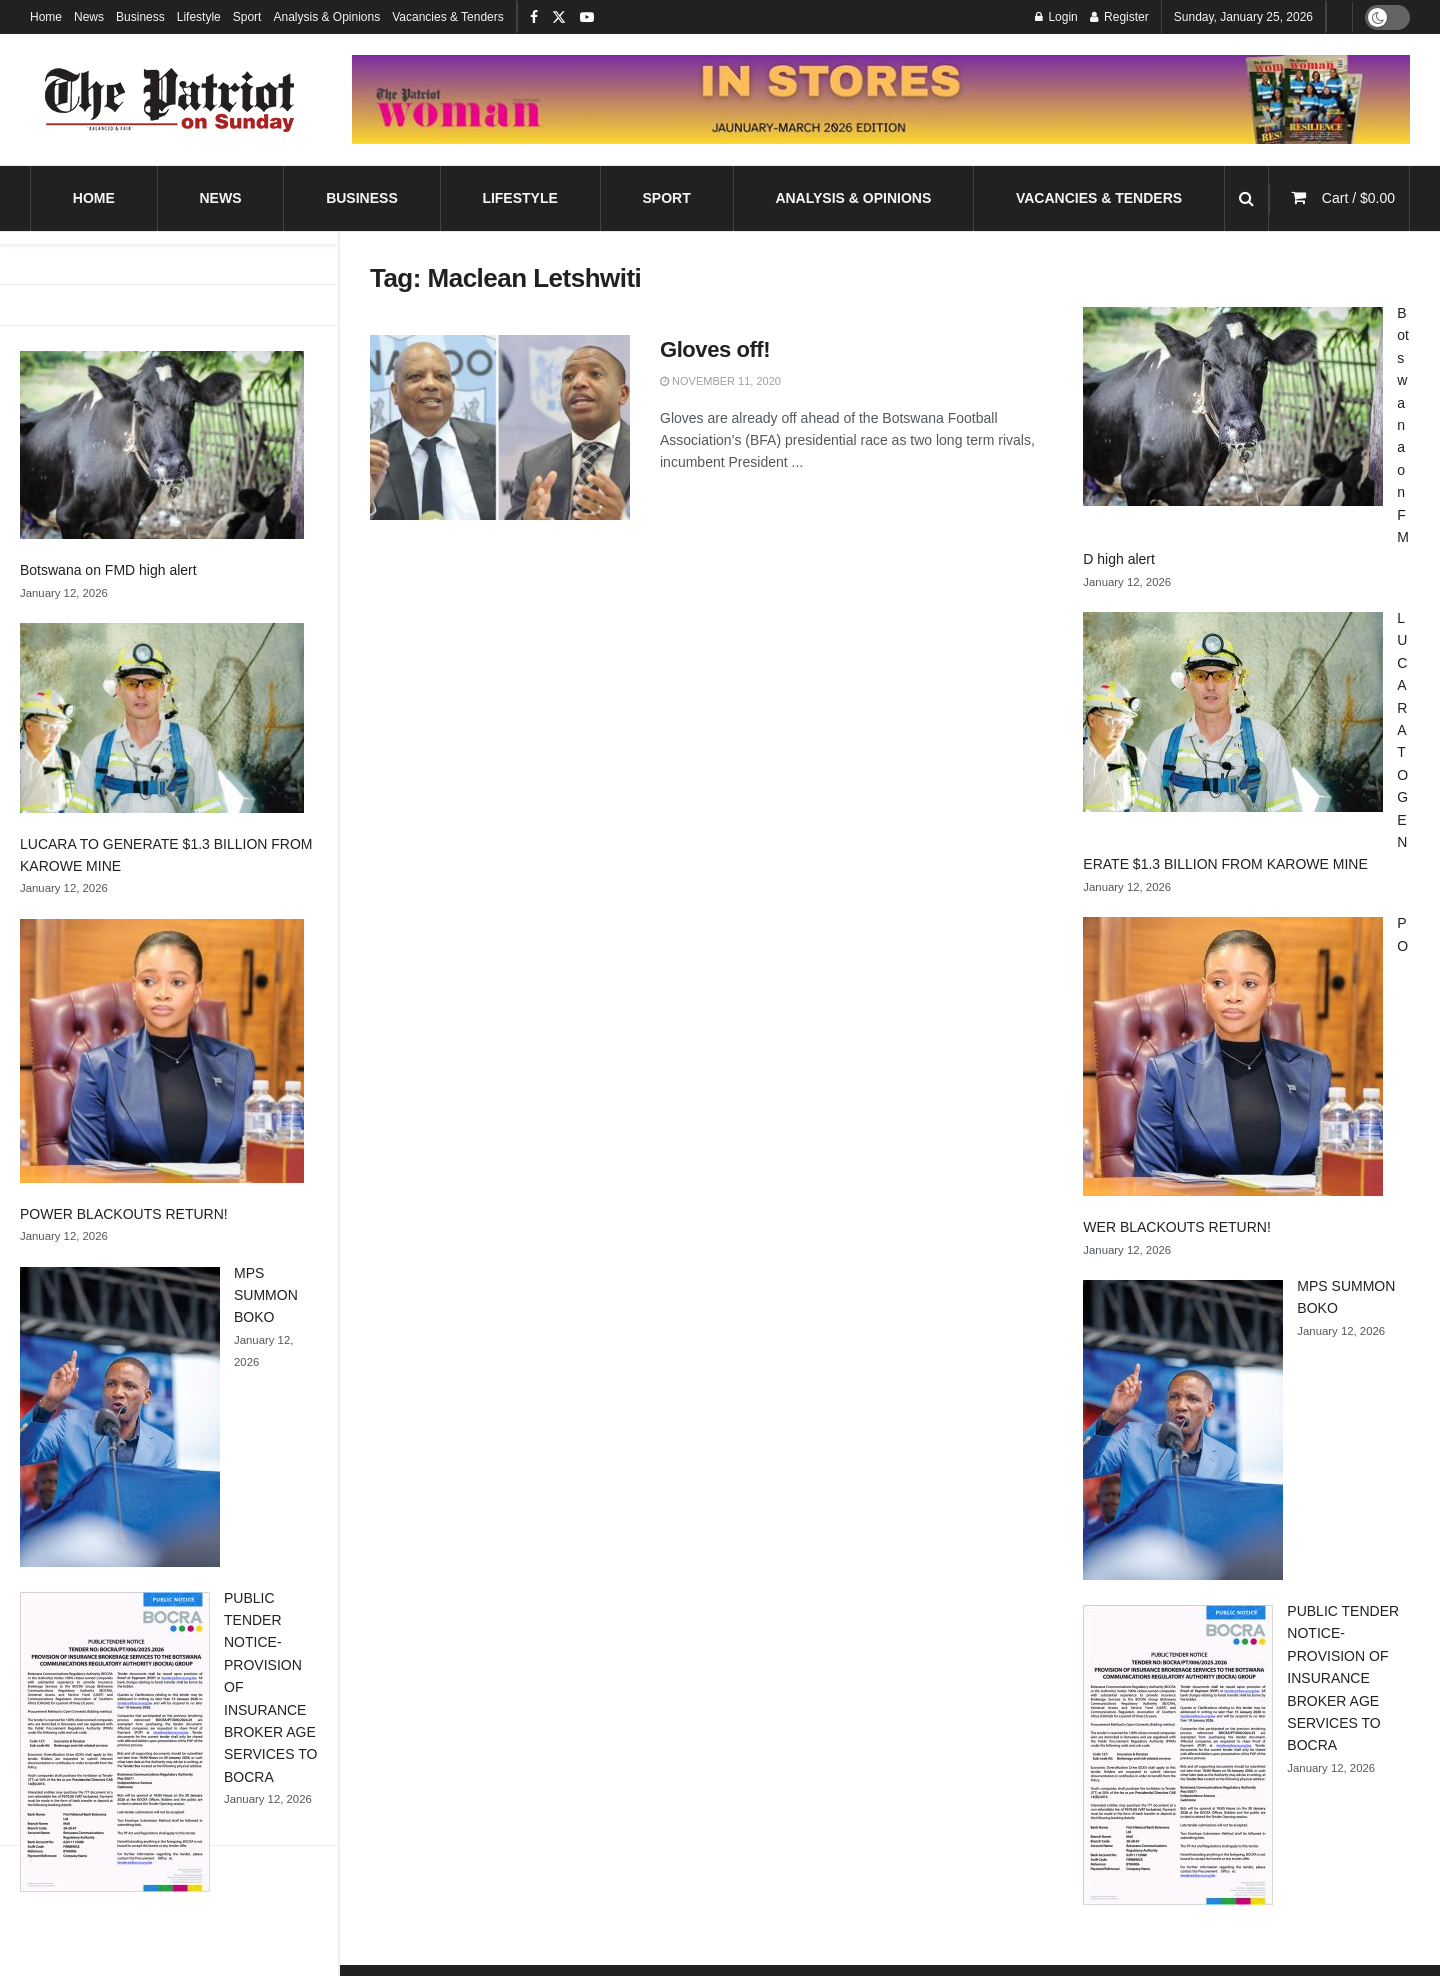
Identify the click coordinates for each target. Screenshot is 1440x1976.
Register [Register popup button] (1119, 17)
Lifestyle (199, 17)
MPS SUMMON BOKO (266, 1295)
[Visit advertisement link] (881, 99)
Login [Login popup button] (1056, 17)
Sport (247, 17)
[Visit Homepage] (170, 100)
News (89, 17)
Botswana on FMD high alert (108, 570)
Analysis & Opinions (326, 17)
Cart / (1358, 198)
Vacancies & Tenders (448, 17)
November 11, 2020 (720, 381)
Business (140, 17)
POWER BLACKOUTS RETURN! (124, 1214)
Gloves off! (715, 349)
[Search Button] (1246, 198)
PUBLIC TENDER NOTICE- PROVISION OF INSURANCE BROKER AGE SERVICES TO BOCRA (1343, 1678)
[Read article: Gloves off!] (500, 428)
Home (46, 17)
